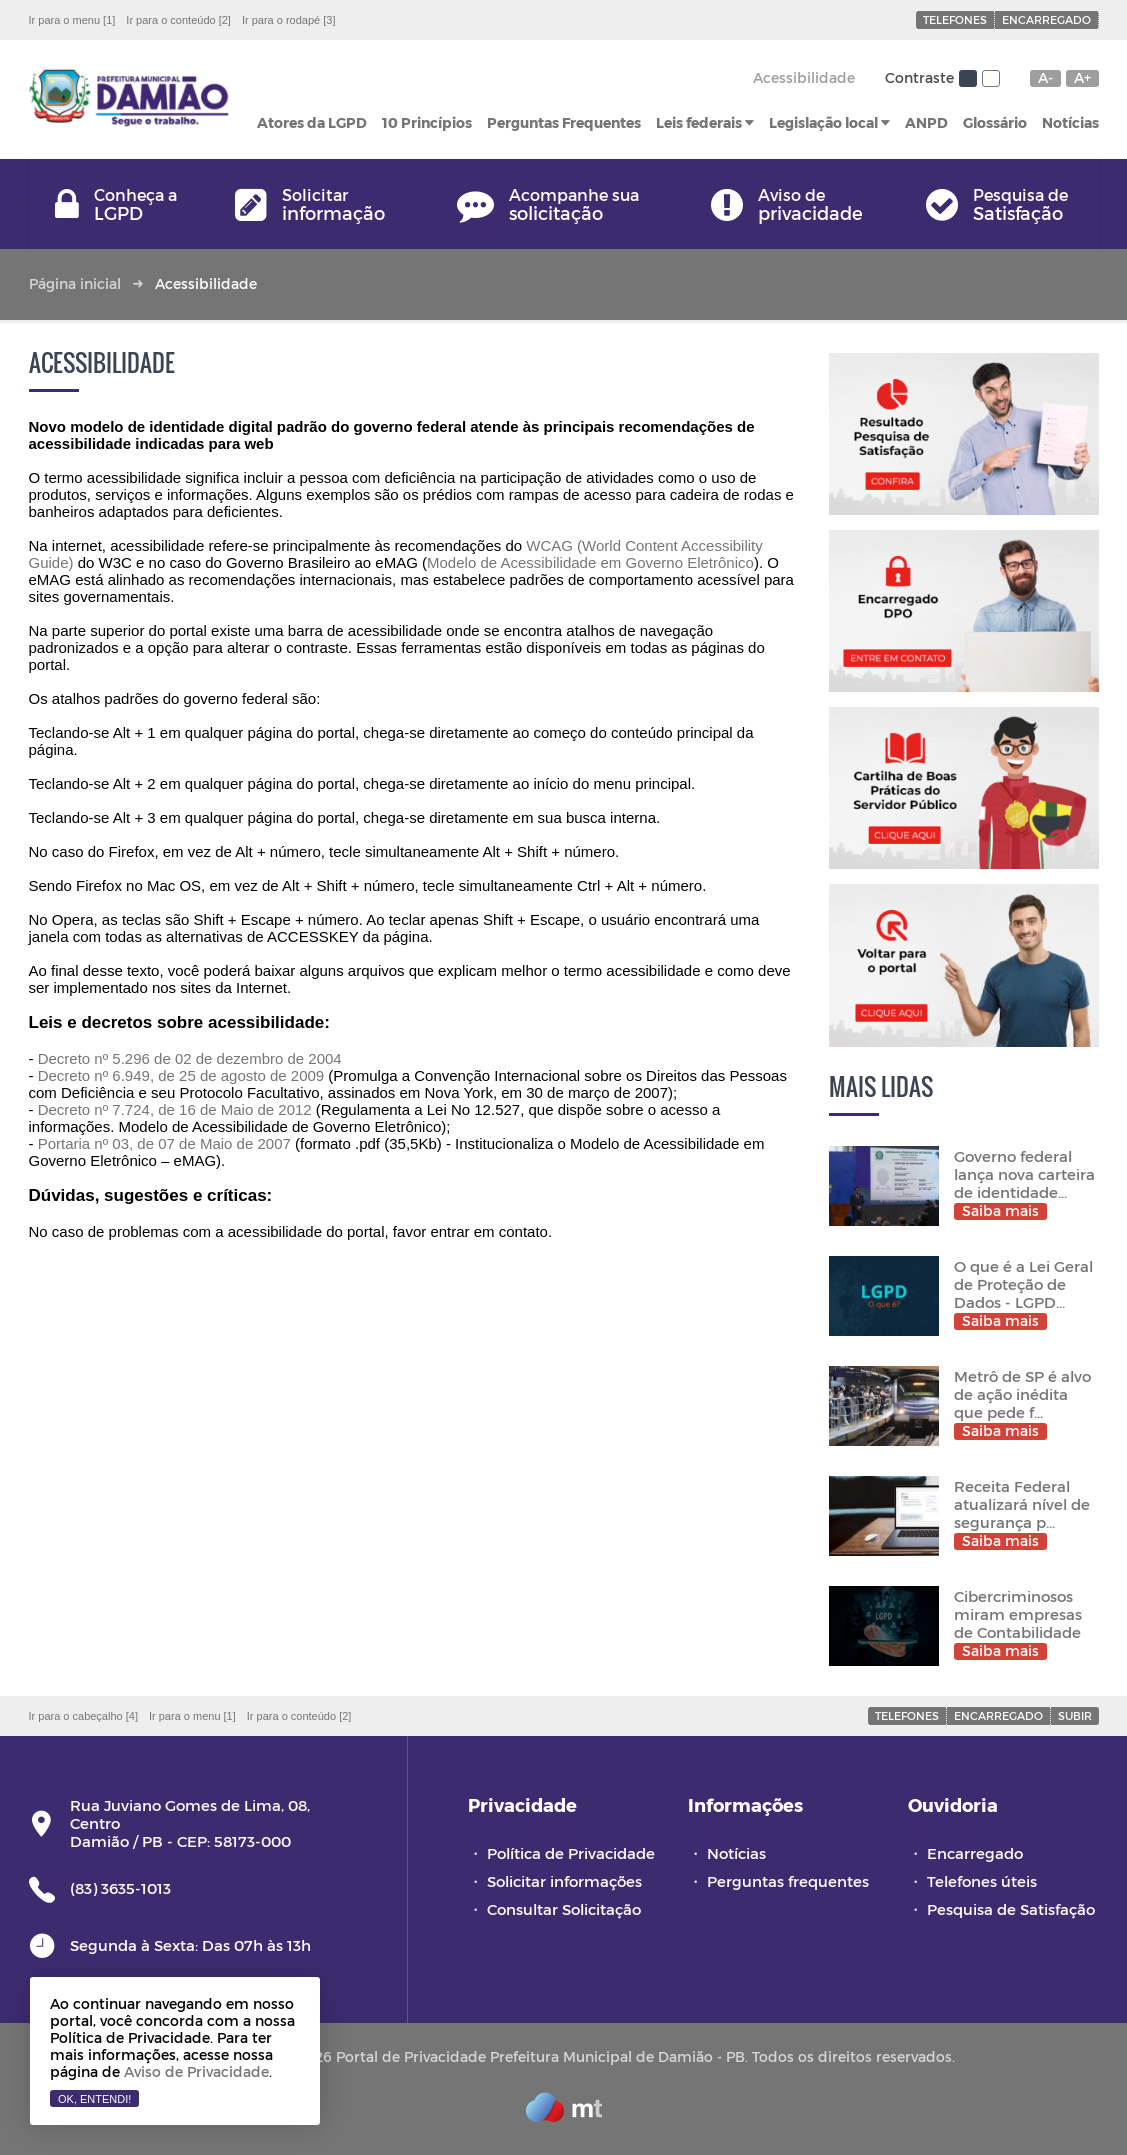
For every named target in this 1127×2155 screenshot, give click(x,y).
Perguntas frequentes (788, 1881)
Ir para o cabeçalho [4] (83, 1716)
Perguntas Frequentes (564, 122)
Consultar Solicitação (564, 1909)
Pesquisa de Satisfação (1011, 1909)
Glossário (995, 122)
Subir (1075, 1715)
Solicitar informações (564, 1881)
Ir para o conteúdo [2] (178, 20)
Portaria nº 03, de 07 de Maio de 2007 (164, 1143)
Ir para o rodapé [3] (289, 20)
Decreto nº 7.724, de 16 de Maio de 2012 (175, 1109)
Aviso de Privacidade (196, 2071)
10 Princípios (427, 122)
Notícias (1070, 122)
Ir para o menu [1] (72, 20)
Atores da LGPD (312, 122)
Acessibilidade (804, 77)
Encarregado (1046, 19)
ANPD (926, 122)
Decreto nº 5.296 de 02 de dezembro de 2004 (190, 1058)
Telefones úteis (982, 1881)
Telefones (955, 19)
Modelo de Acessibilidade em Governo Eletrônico (590, 562)
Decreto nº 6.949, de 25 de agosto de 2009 (181, 1075)
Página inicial (75, 283)
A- (1045, 78)
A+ (1082, 78)
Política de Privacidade (571, 1853)
